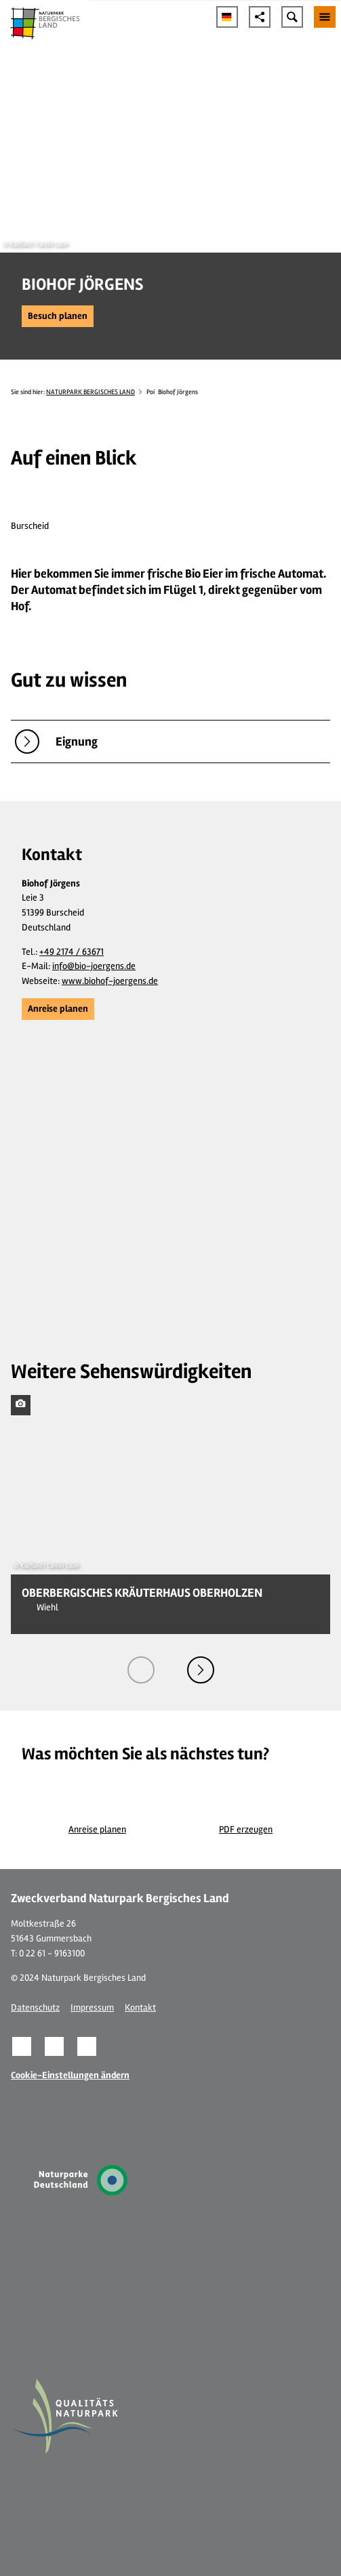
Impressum (92, 2007)
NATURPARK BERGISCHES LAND (90, 391)
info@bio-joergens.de (94, 966)
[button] (58, 316)
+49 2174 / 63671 (71, 952)
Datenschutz (35, 2007)
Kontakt (140, 2007)
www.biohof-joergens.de (110, 981)
